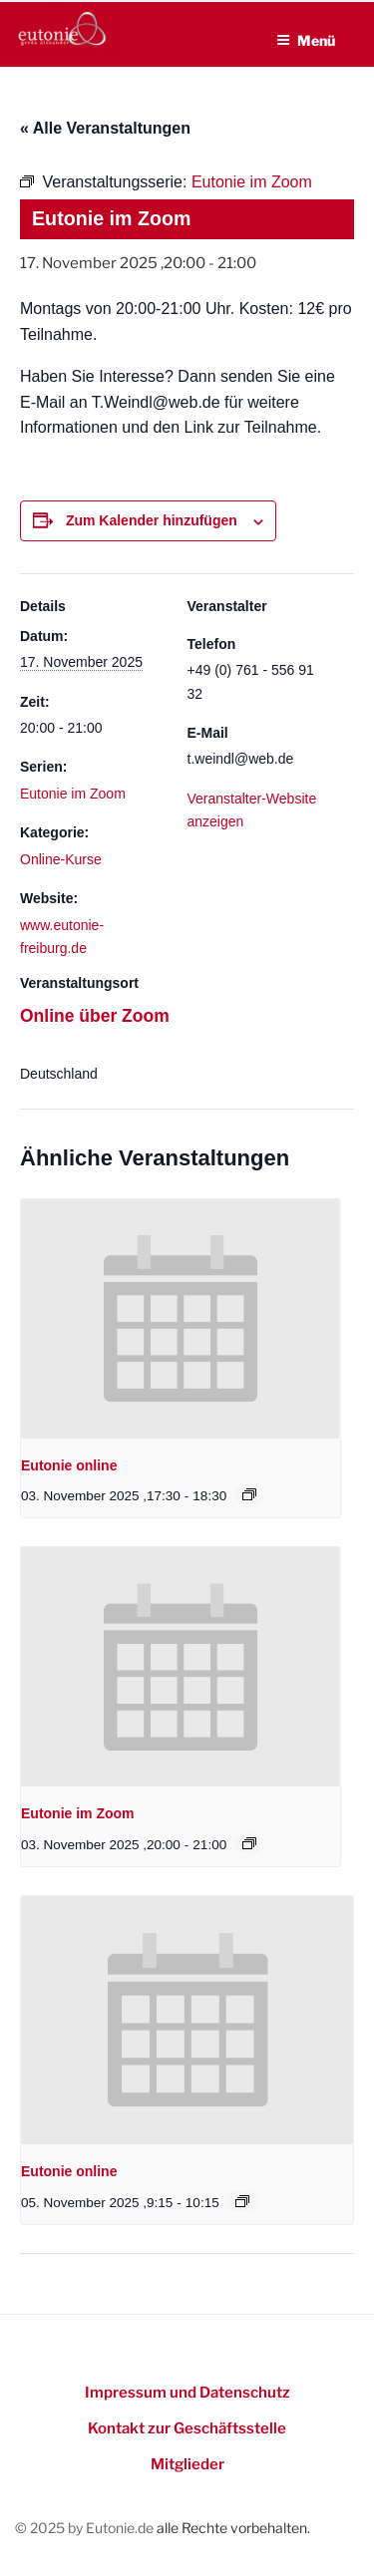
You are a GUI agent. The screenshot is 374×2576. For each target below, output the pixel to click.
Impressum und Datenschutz (187, 2393)
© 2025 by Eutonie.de (86, 2527)
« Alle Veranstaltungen (105, 128)
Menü (305, 40)
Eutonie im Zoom (73, 794)
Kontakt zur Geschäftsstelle (187, 2428)
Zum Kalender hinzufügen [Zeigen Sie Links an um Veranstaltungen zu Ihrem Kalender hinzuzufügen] (151, 520)
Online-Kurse (61, 859)
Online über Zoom (95, 1016)
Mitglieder (187, 2464)
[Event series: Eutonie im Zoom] (249, 1843)
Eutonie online (69, 1465)
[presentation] (180, 1319)
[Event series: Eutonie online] (249, 1494)
